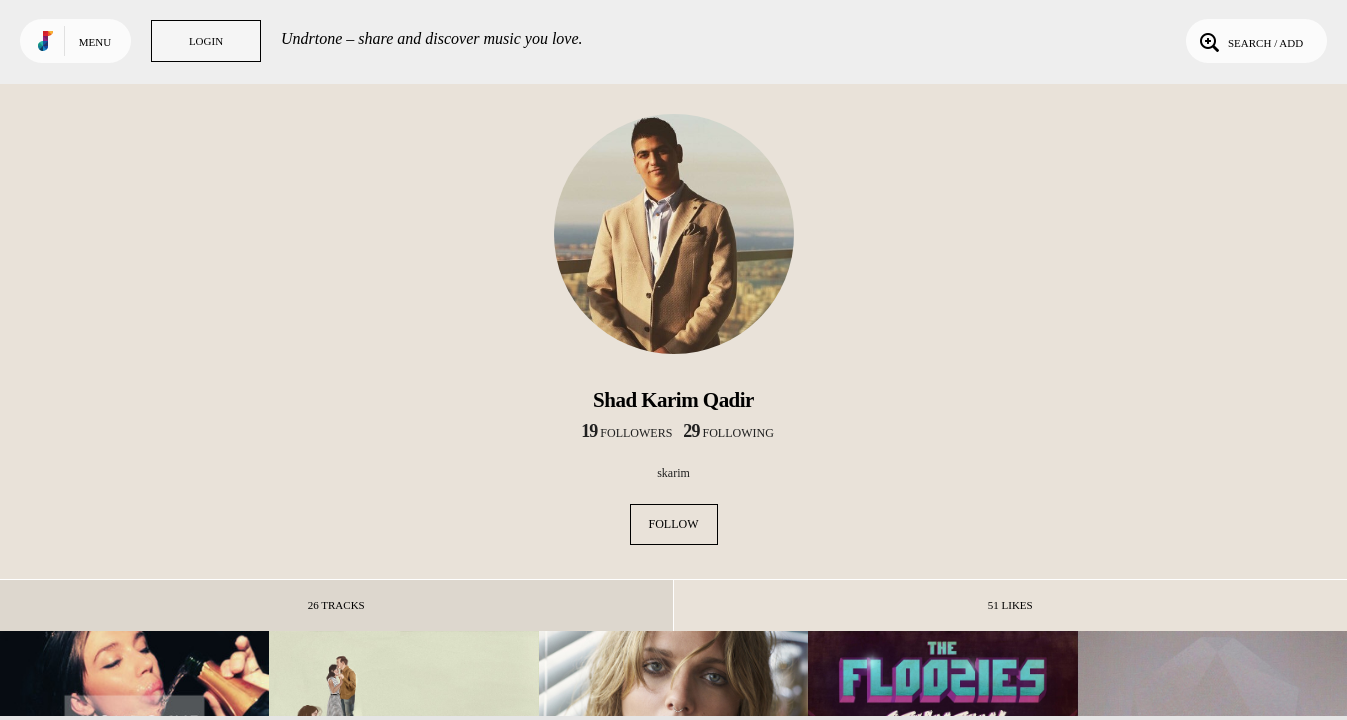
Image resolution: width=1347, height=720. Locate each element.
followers (626, 433)
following (728, 433)
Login (206, 41)
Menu (95, 42)
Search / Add (1249, 41)
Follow (674, 524)
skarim (673, 473)
